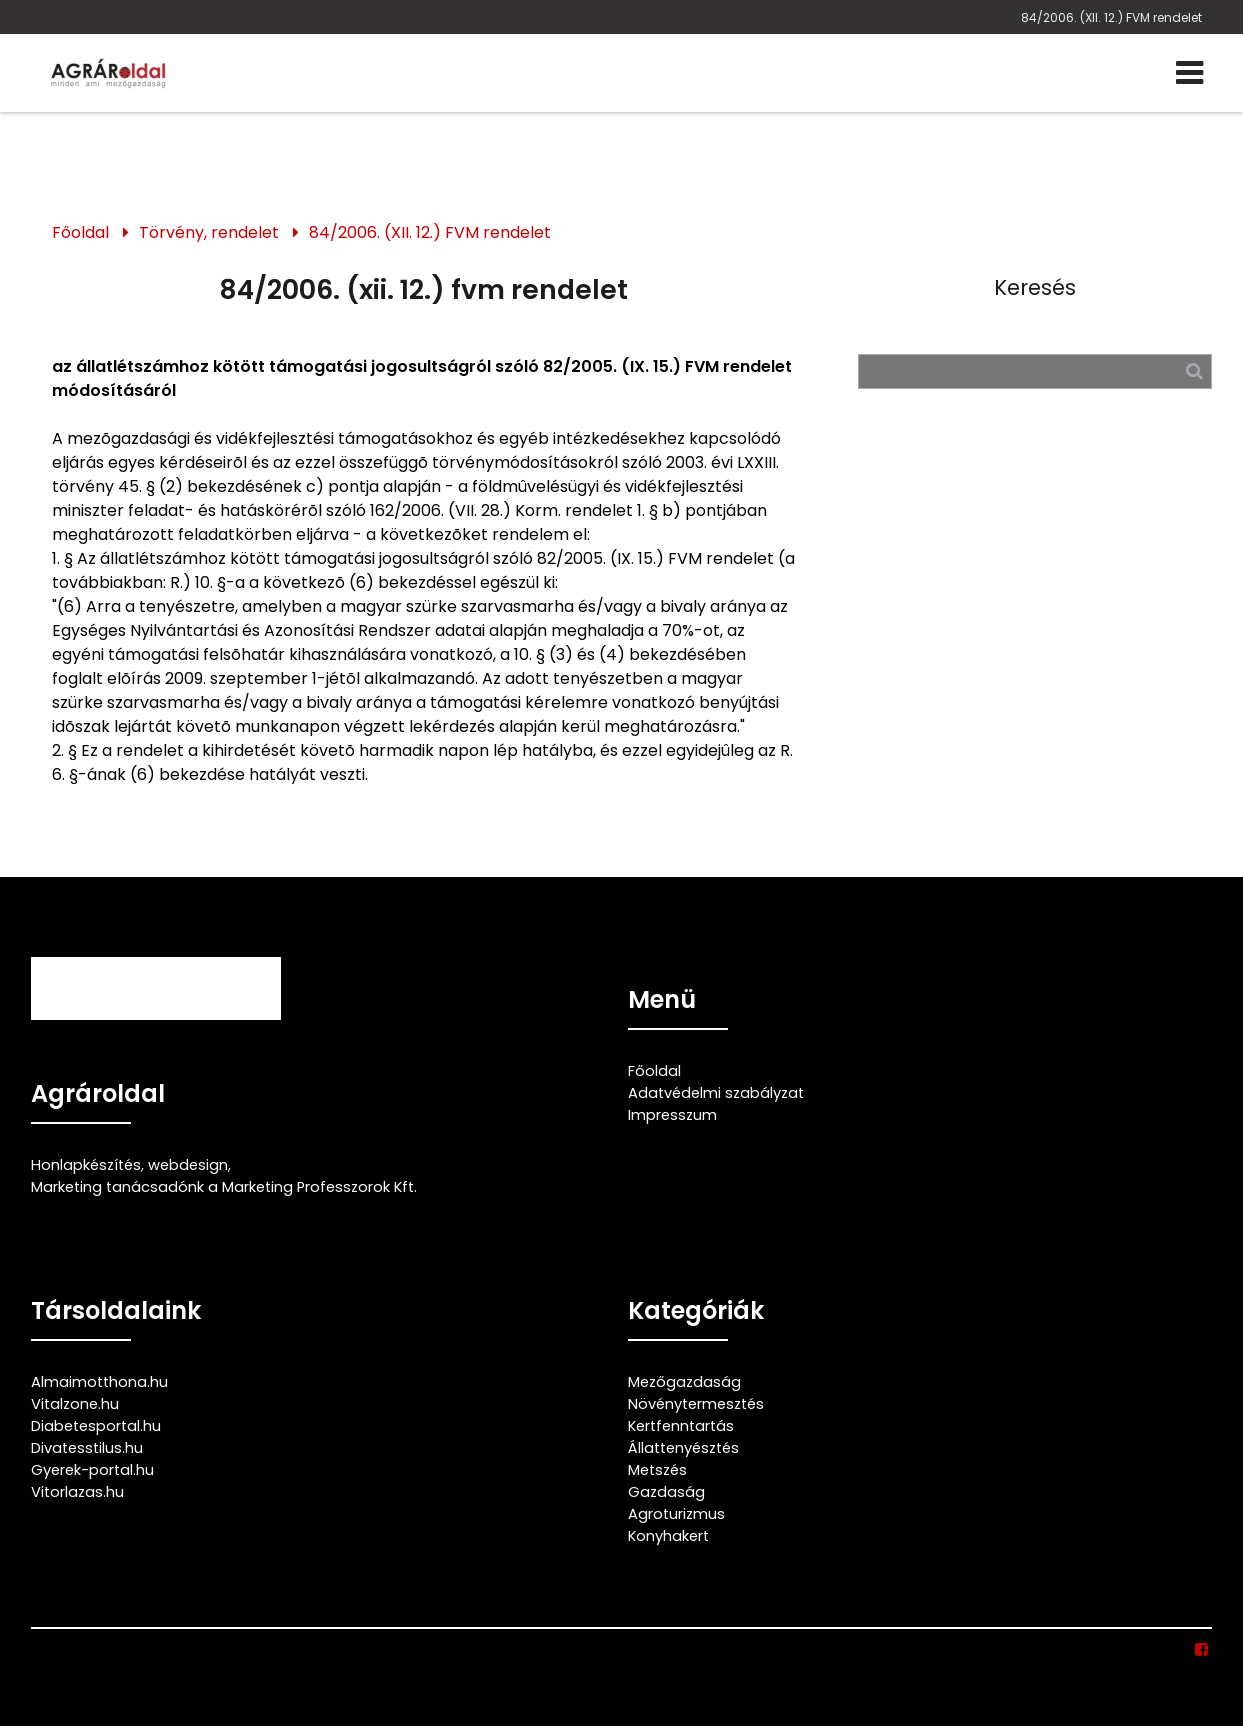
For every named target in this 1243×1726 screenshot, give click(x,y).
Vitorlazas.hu (77, 1492)
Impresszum (672, 1115)
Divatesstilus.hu (87, 1448)
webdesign (188, 1165)
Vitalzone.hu (75, 1404)
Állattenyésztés (683, 1448)
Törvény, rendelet (209, 232)
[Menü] (1189, 73)
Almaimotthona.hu (99, 1382)
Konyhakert (668, 1536)
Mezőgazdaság (684, 1382)
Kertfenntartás (681, 1426)
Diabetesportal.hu (96, 1426)
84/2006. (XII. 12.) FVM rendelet (1111, 17)
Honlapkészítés (86, 1165)
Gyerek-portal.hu (92, 1470)
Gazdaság (666, 1492)
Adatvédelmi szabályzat (716, 1093)
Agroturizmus (676, 1514)
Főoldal (80, 232)
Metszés (657, 1470)
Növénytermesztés (696, 1404)
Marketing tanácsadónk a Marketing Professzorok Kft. (224, 1187)
